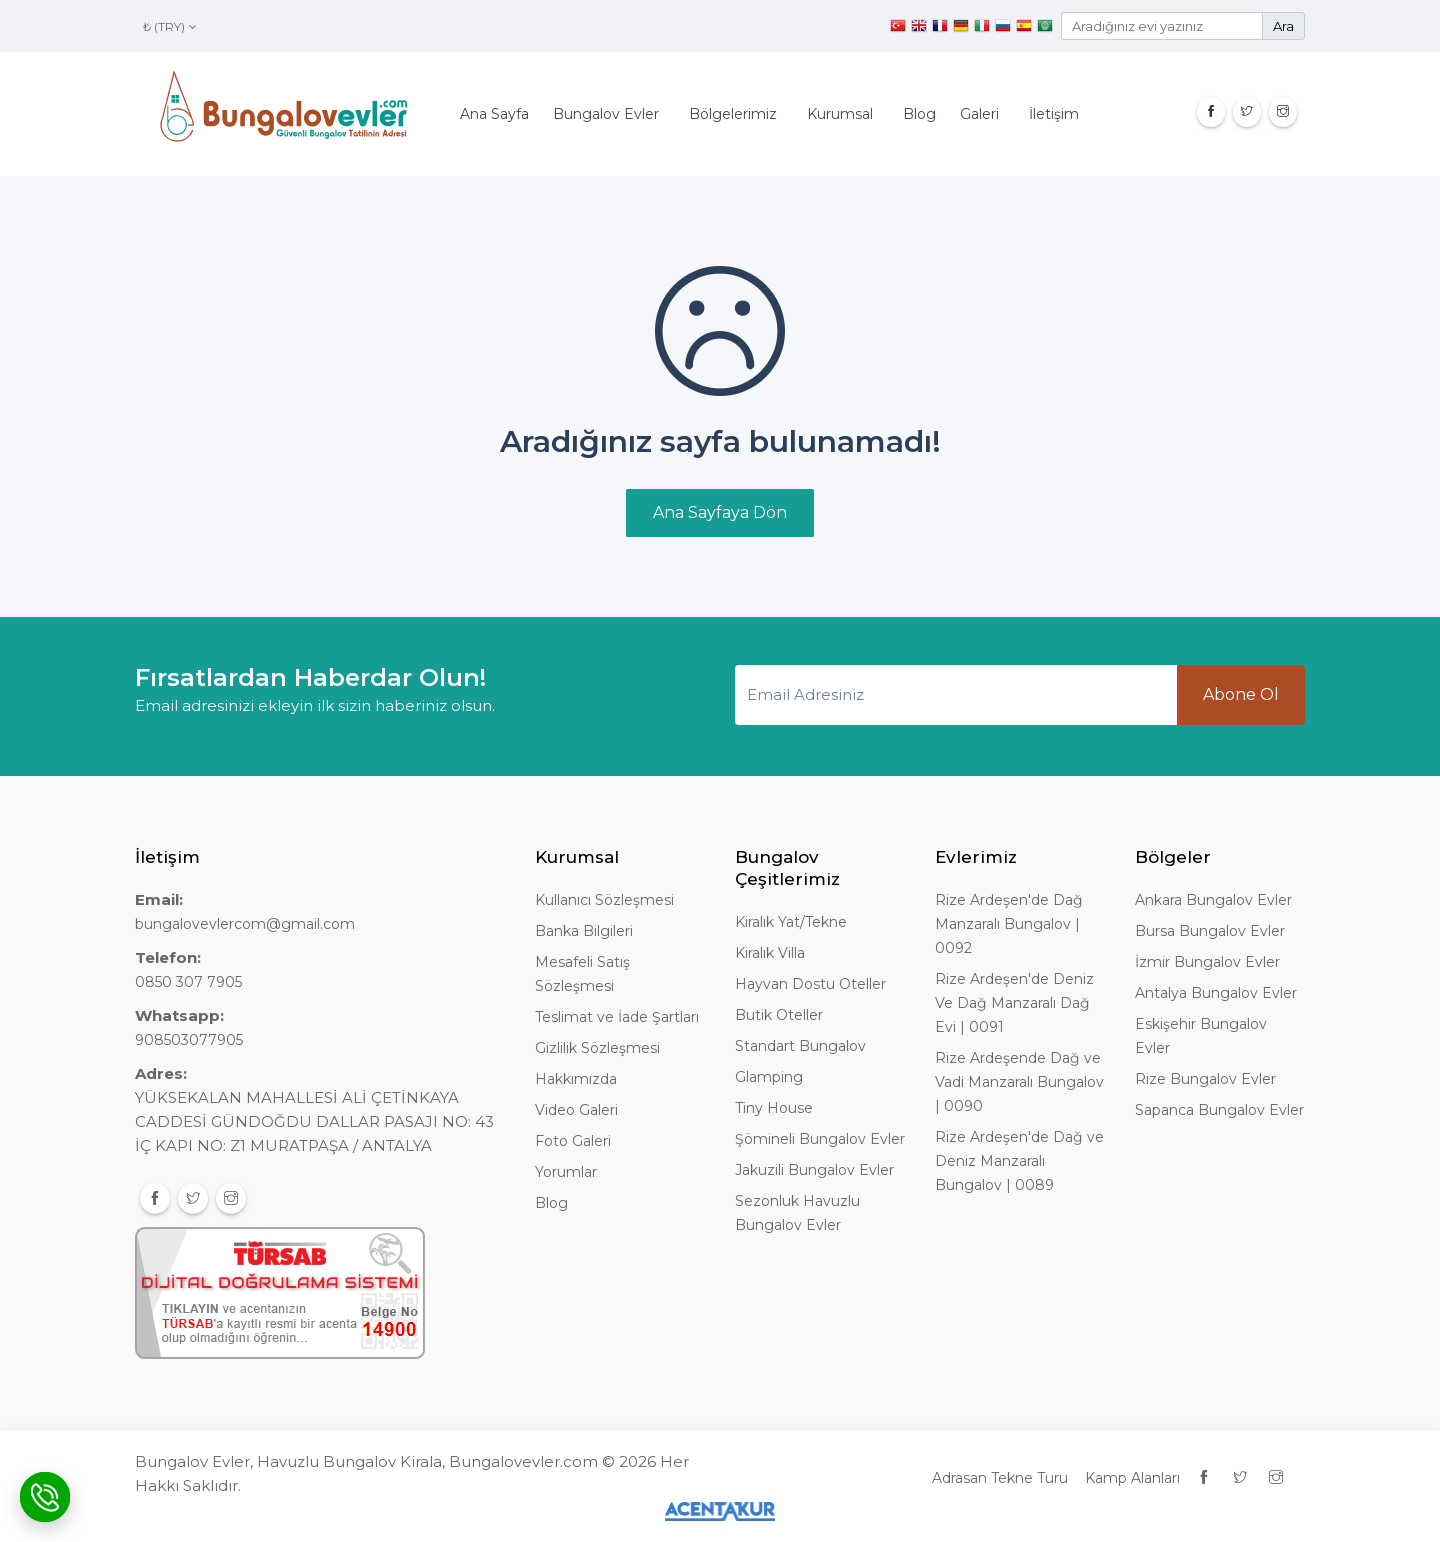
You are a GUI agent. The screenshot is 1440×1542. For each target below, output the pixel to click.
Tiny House (774, 1108)
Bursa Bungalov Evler (1210, 931)
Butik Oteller (779, 1015)
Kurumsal (840, 114)
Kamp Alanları (1132, 1478)
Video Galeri (576, 1110)
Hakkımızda (576, 1079)
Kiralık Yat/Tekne (791, 922)
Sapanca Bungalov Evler (1219, 1110)
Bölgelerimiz (733, 114)
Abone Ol (1241, 694)
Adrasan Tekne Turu (1000, 1478)
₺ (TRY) (170, 26)
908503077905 (189, 1040)
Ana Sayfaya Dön (720, 512)
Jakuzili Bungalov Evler (814, 1170)
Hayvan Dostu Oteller (810, 984)
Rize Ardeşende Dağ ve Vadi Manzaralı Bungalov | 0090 (1019, 1082)
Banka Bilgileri (584, 931)
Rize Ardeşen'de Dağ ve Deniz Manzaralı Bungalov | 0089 (1019, 1161)
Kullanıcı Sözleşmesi (604, 900)
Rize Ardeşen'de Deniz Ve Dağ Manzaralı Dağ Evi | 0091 (1014, 1003)
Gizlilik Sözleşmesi (597, 1048)
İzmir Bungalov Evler (1207, 962)
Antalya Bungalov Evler (1216, 993)
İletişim (1054, 114)
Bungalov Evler (606, 114)
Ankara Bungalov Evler (1213, 900)
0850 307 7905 (188, 982)
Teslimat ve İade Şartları (617, 1017)
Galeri (979, 114)
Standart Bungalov (800, 1046)
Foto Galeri (573, 1141)
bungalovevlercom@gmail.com (245, 924)
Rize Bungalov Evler (1205, 1079)
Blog (919, 114)
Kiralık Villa (770, 953)
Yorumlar (566, 1172)
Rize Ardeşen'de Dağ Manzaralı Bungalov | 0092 (1009, 924)
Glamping (769, 1077)
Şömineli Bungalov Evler (820, 1139)
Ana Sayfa (494, 114)
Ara (1283, 26)
